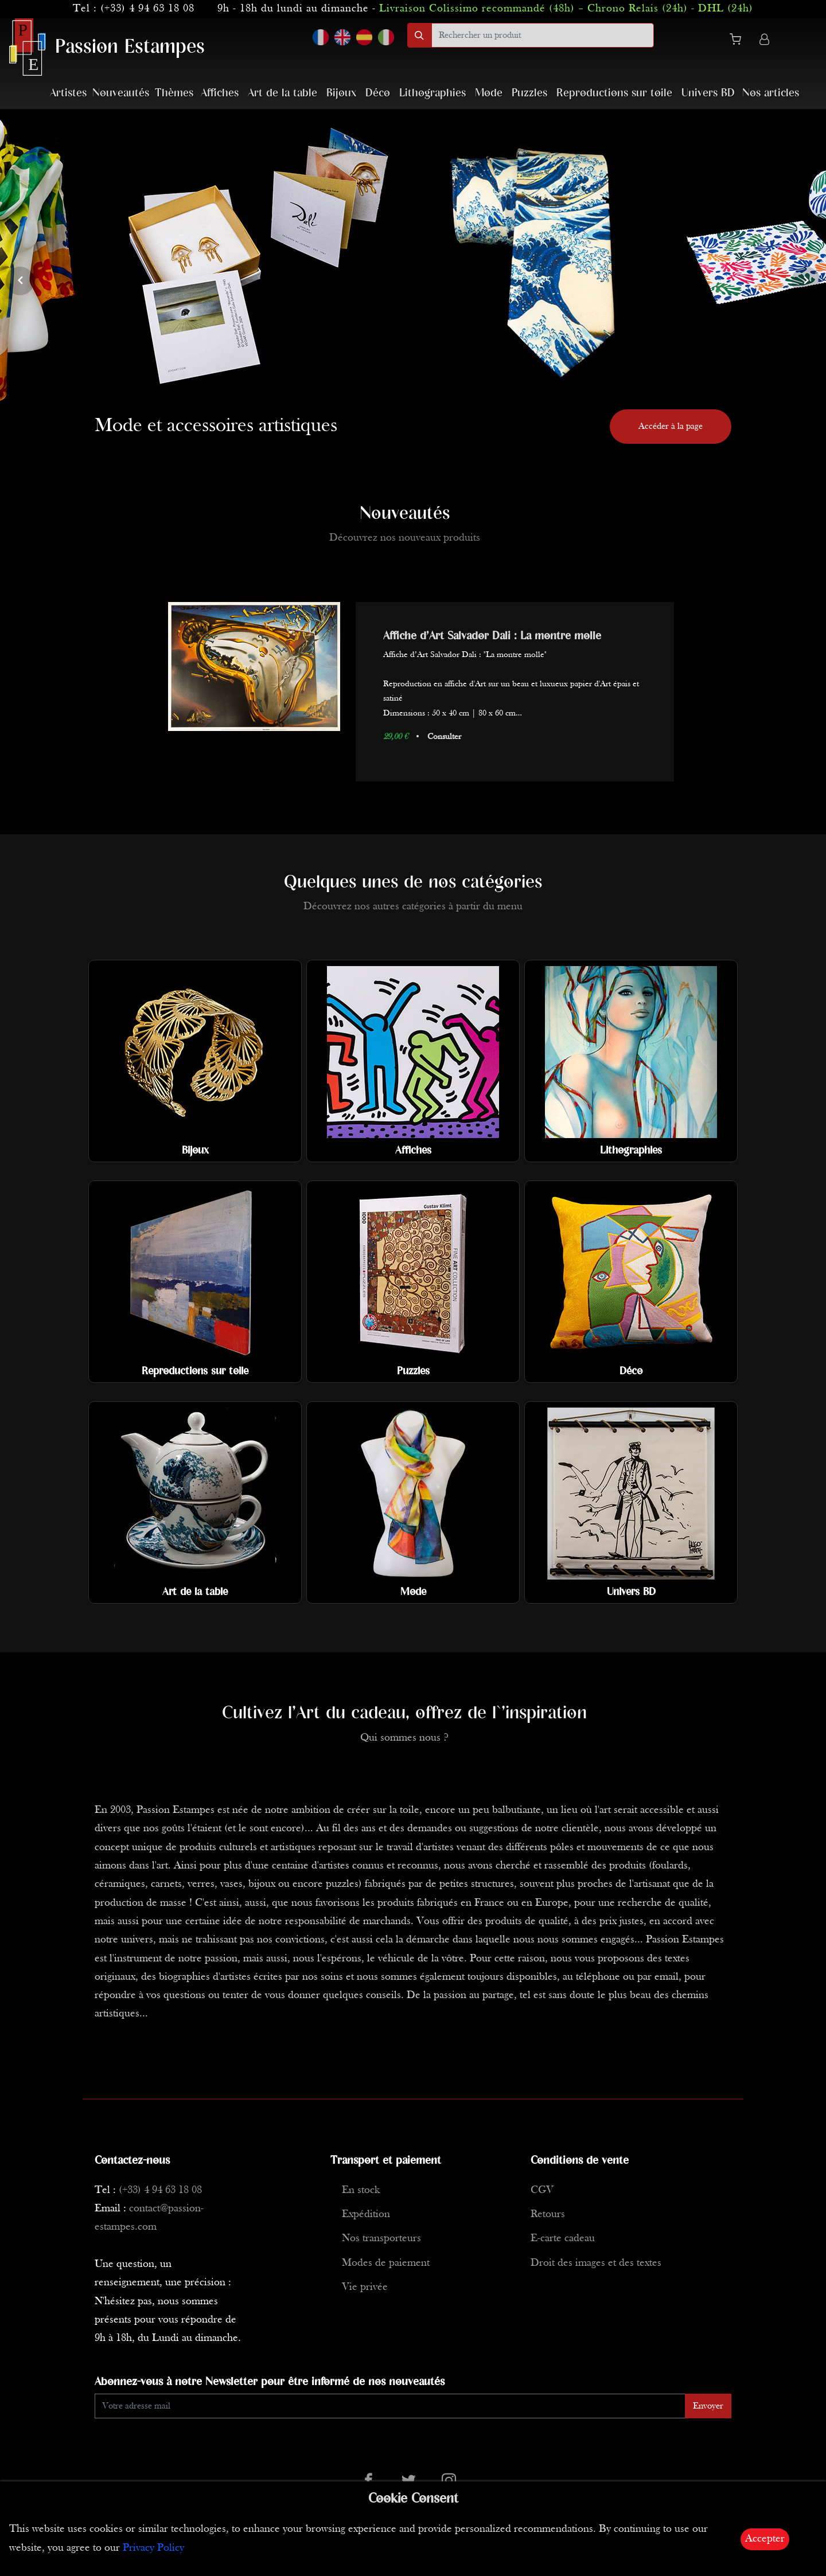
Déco (377, 93)
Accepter (765, 2539)
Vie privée (365, 2287)
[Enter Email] (390, 2406)
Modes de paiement (386, 2263)
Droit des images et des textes (596, 2263)
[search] (542, 35)
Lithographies (432, 93)
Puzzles (529, 93)
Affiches (220, 93)
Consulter (444, 737)
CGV (542, 2190)
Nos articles (770, 93)
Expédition (366, 2214)
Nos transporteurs (381, 2238)
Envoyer (708, 2406)
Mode (488, 93)
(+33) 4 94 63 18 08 (147, 8)
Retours (548, 2214)
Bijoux (341, 93)
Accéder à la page (670, 426)
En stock (361, 2190)
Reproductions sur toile (614, 93)
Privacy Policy (153, 2548)
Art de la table (282, 93)
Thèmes (174, 93)
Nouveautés (120, 93)
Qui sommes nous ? (404, 1738)
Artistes (68, 93)
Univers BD (708, 93)
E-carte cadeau (563, 2238)
